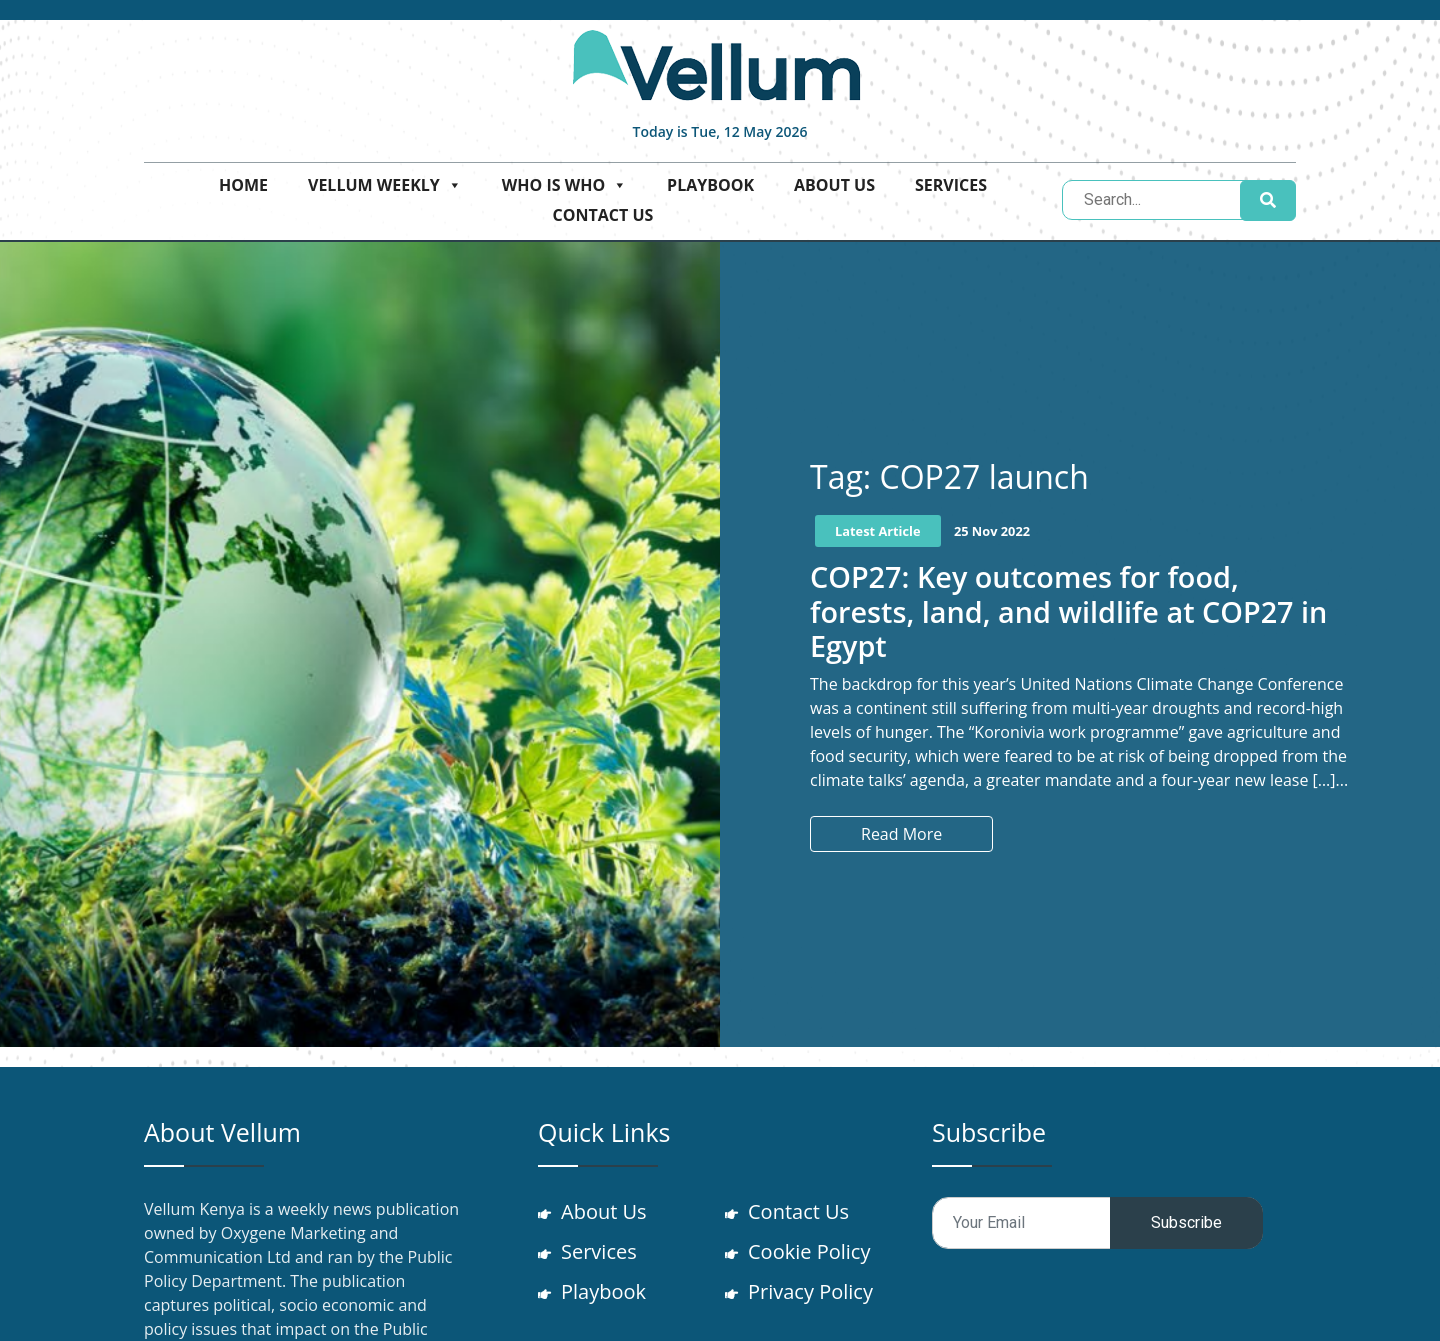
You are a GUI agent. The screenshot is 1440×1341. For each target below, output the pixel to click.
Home (243, 185)
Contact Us (603, 215)
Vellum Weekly (385, 185)
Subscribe (1186, 1222)
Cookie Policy (810, 1251)
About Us (834, 185)
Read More (901, 834)
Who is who (564, 185)
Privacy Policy (811, 1291)
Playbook (710, 185)
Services (951, 185)
